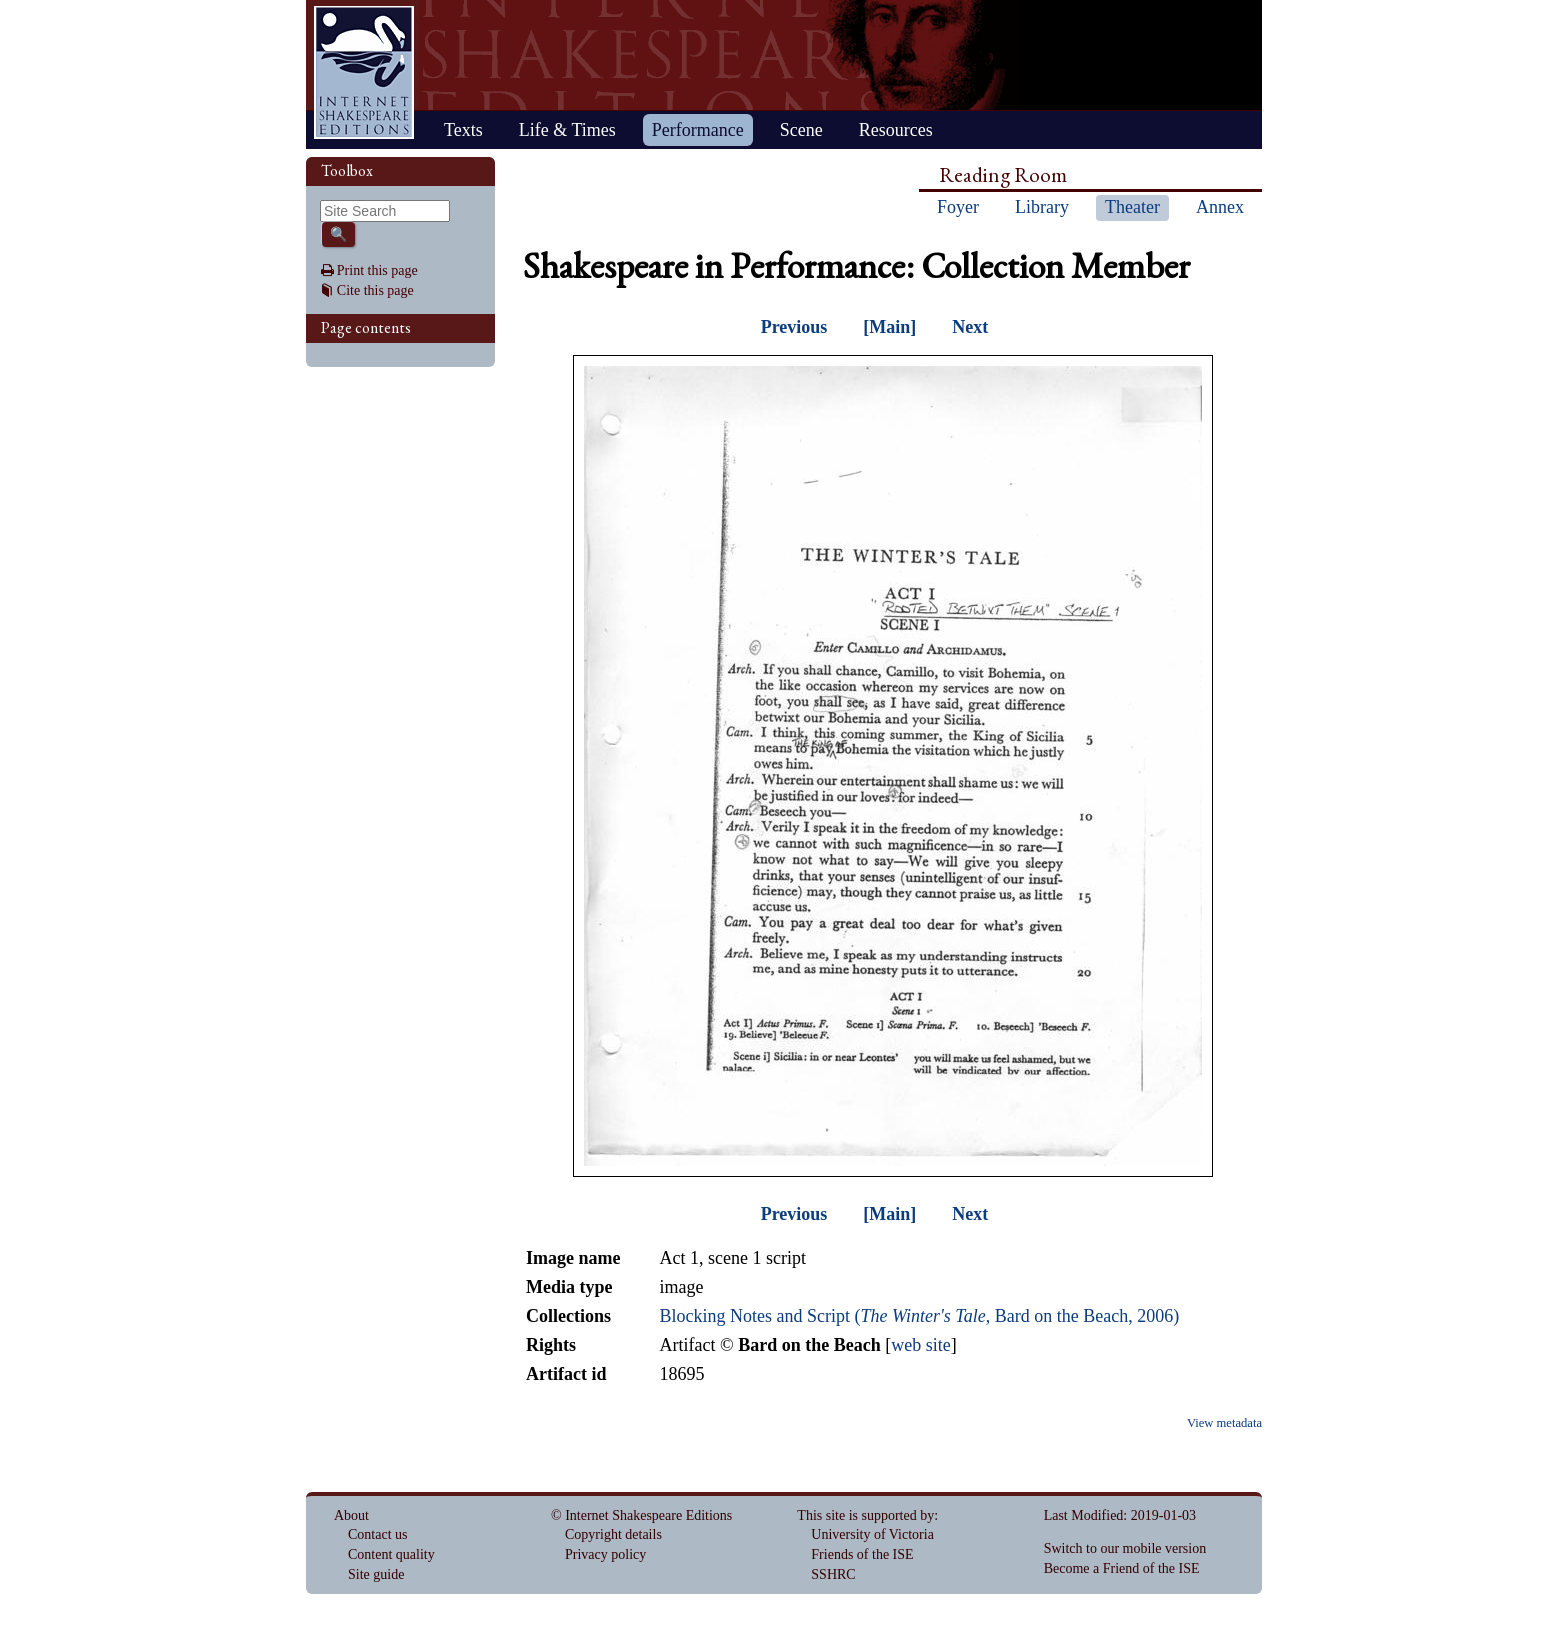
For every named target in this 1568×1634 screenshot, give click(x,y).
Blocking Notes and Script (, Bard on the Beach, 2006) (919, 1316)
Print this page (377, 270)
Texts (463, 130)
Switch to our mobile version (1125, 1548)
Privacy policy (605, 1554)
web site (920, 1345)
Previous (794, 327)
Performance (698, 130)
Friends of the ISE (862, 1554)
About (351, 1515)
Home (364, 72)
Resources (896, 130)
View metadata (1224, 1423)
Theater (1132, 207)
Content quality (391, 1554)
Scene (801, 130)
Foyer (958, 207)
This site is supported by (865, 1515)
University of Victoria (872, 1534)
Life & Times (567, 130)
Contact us (378, 1534)
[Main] (889, 327)
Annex (1220, 207)
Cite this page (375, 290)
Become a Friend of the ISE (1122, 1568)
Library (1042, 207)
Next (970, 327)
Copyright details (613, 1534)
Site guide (376, 1574)
